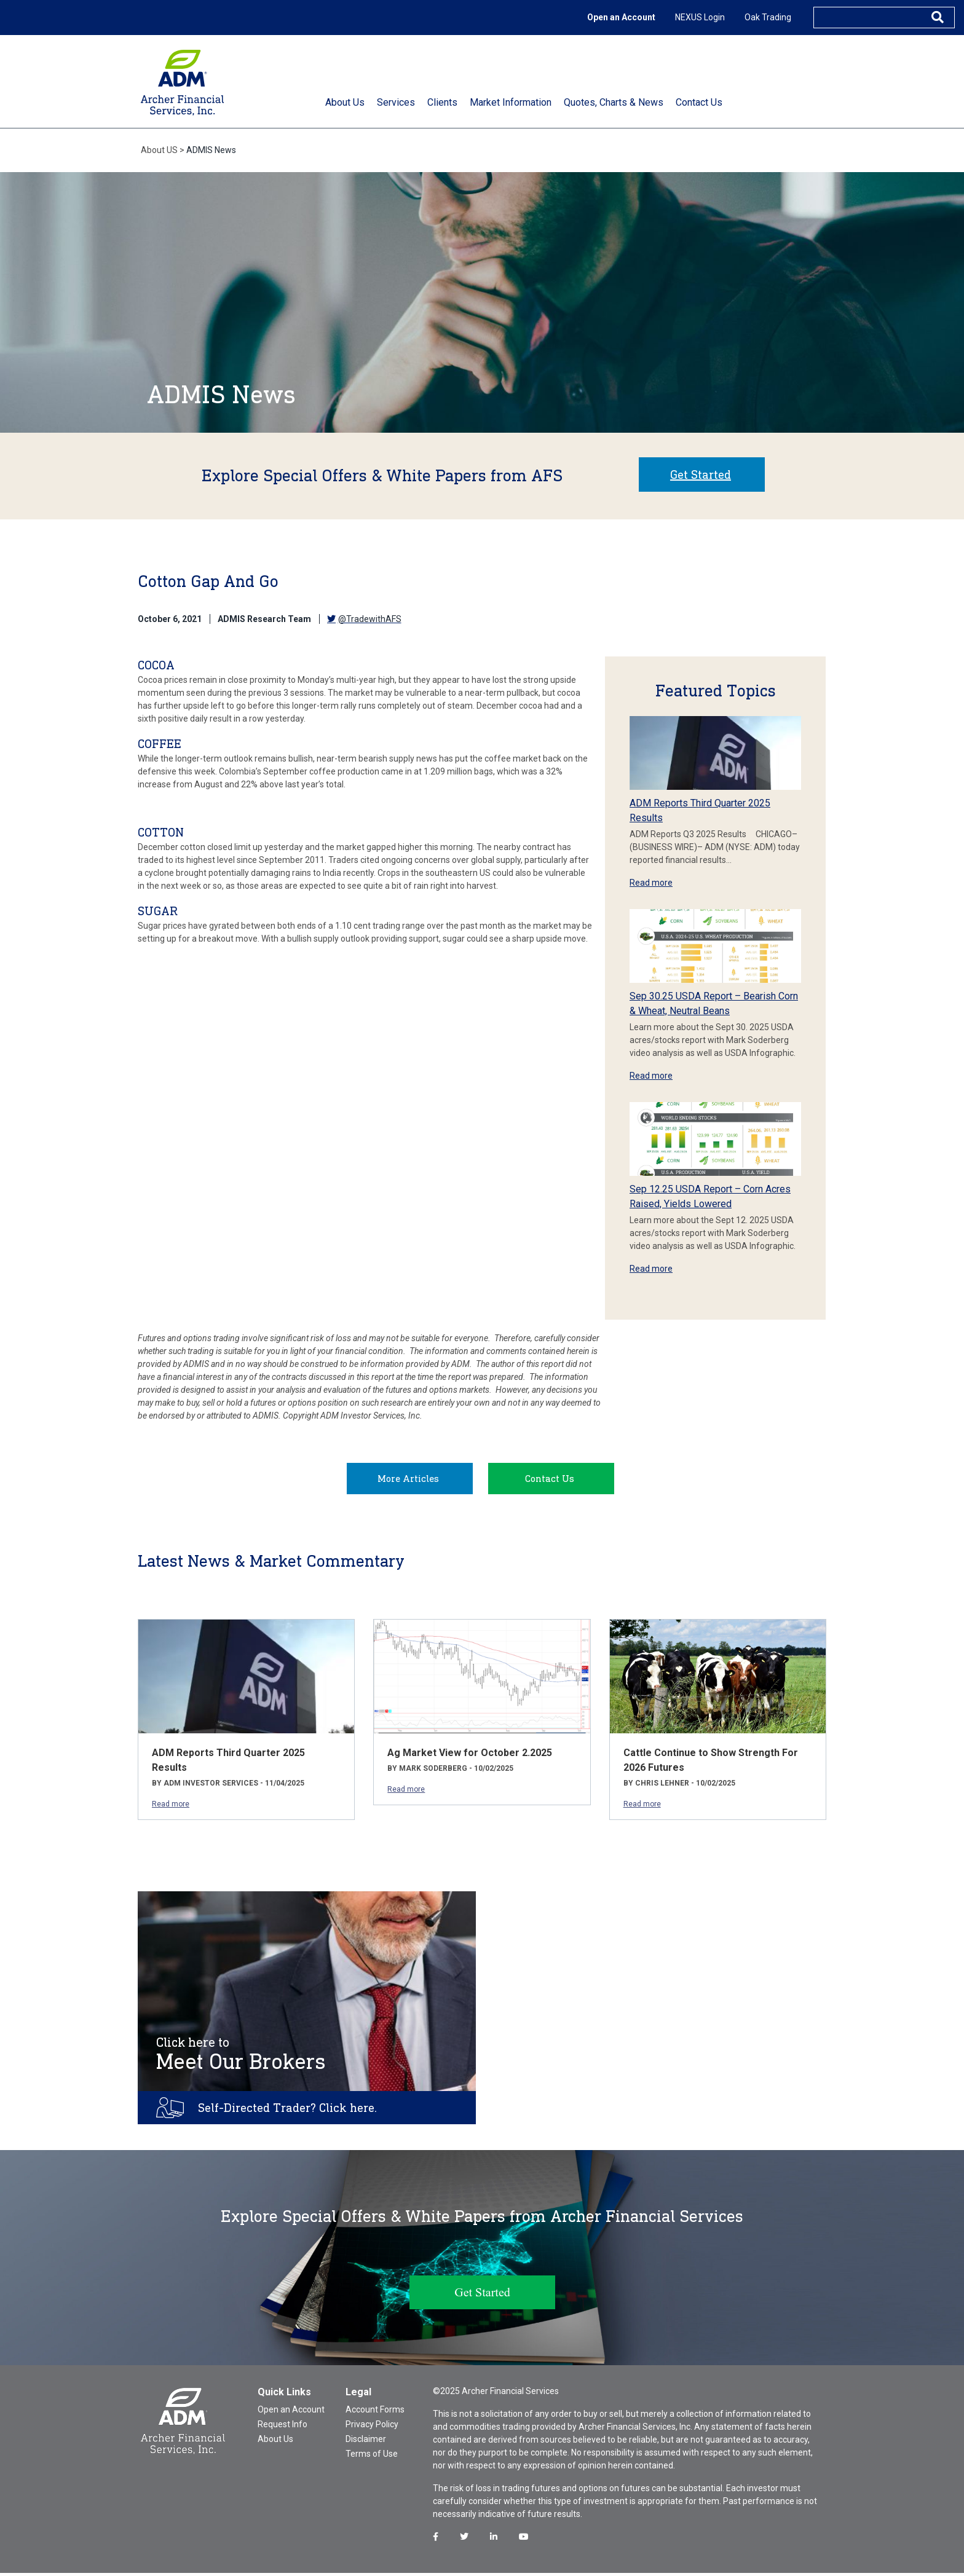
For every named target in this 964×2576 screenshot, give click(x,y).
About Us (275, 2442)
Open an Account (621, 17)
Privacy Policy (372, 2427)
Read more (651, 883)
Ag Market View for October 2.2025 (469, 1756)
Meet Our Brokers (241, 2057)
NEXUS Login (700, 17)
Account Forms (375, 2412)
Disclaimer (366, 2442)
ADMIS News (211, 150)
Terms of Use (372, 2457)
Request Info (282, 2427)
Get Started (700, 474)
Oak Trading (768, 17)
